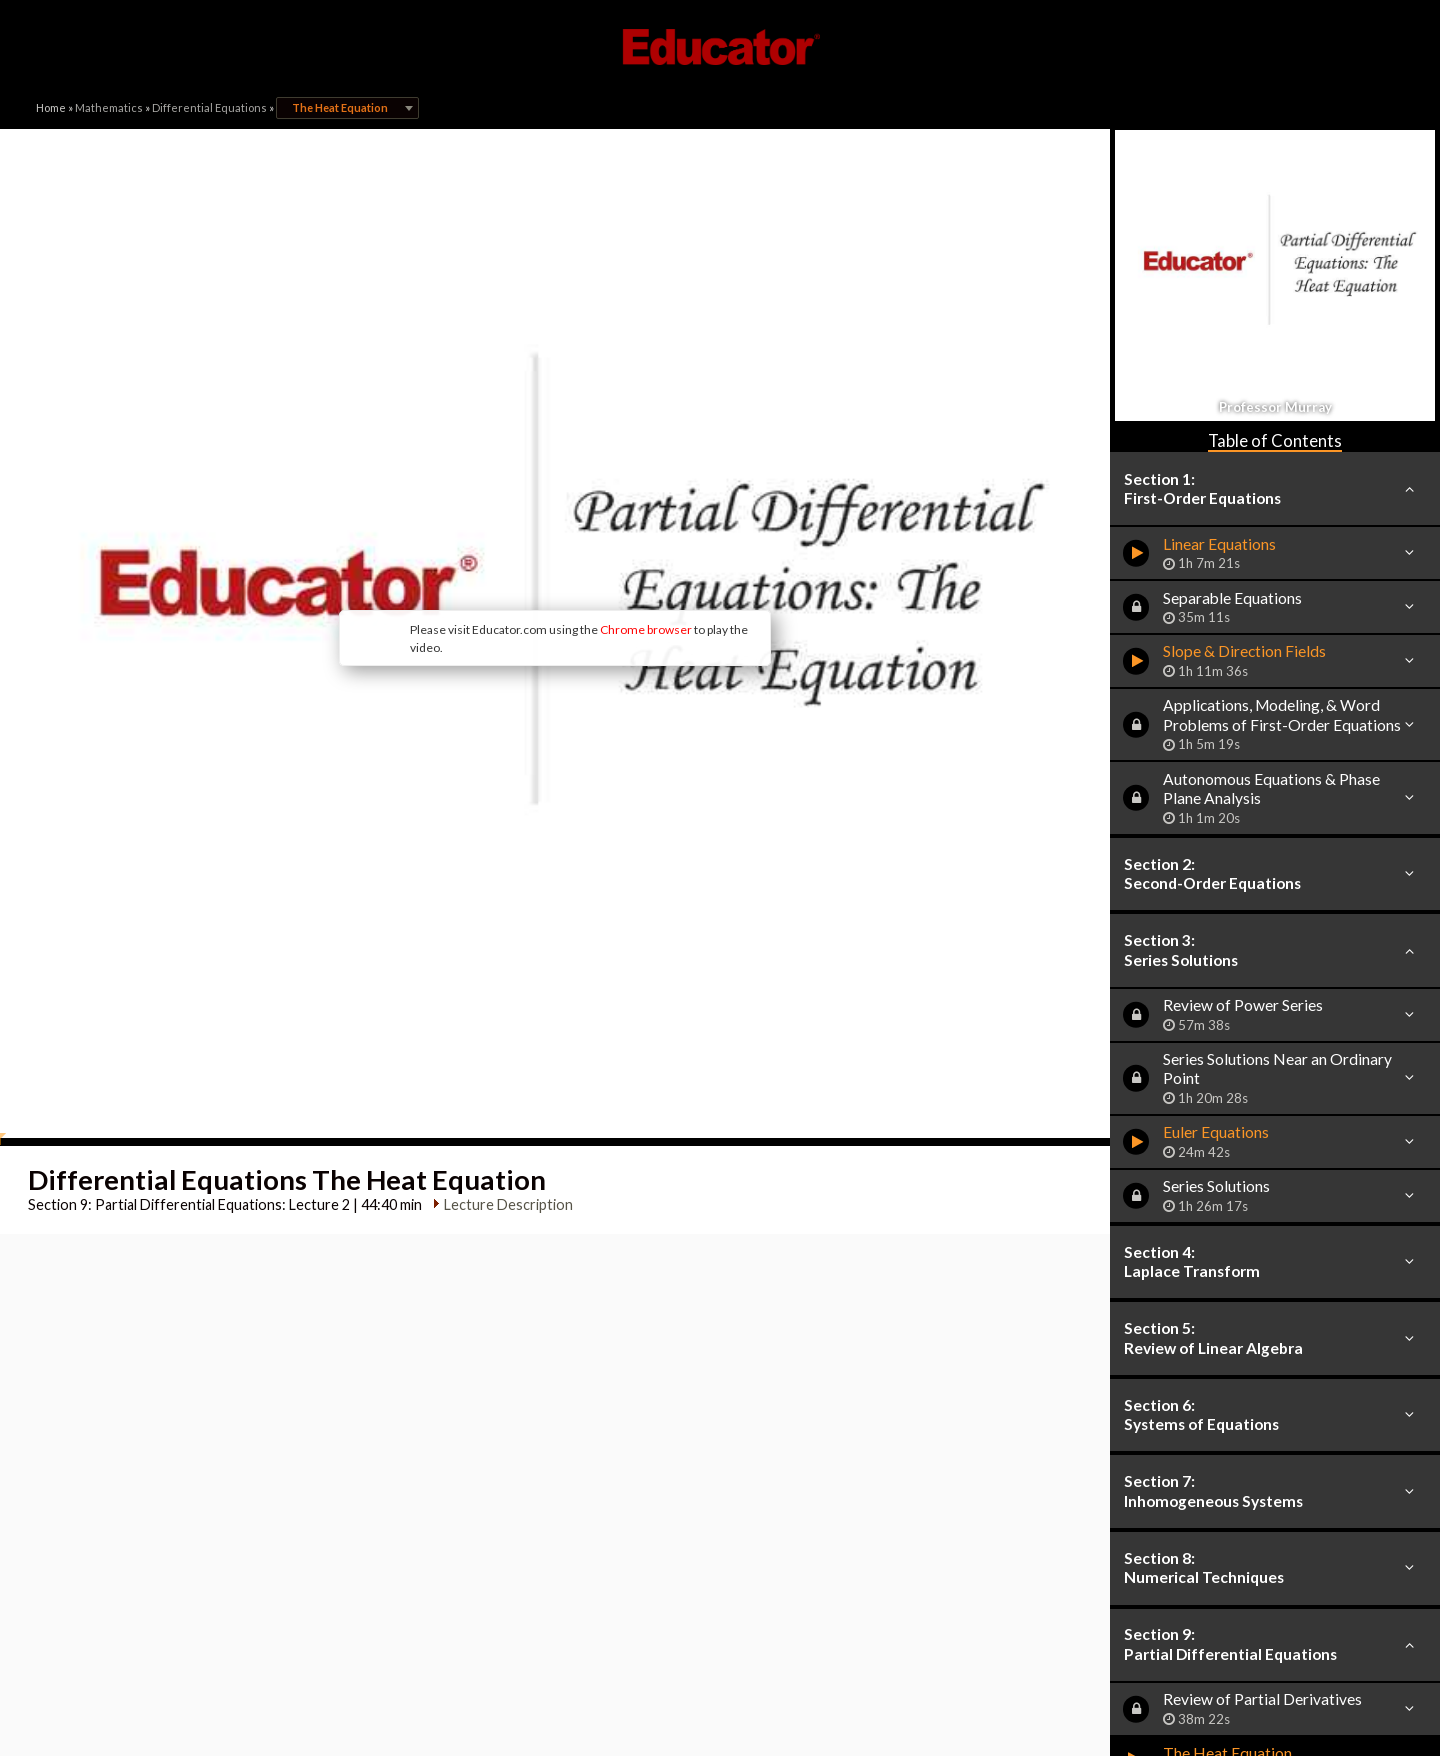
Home (51, 107)
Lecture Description (508, 1204)
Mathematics (109, 107)
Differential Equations (209, 107)
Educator (720, 47)
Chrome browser (646, 629)
